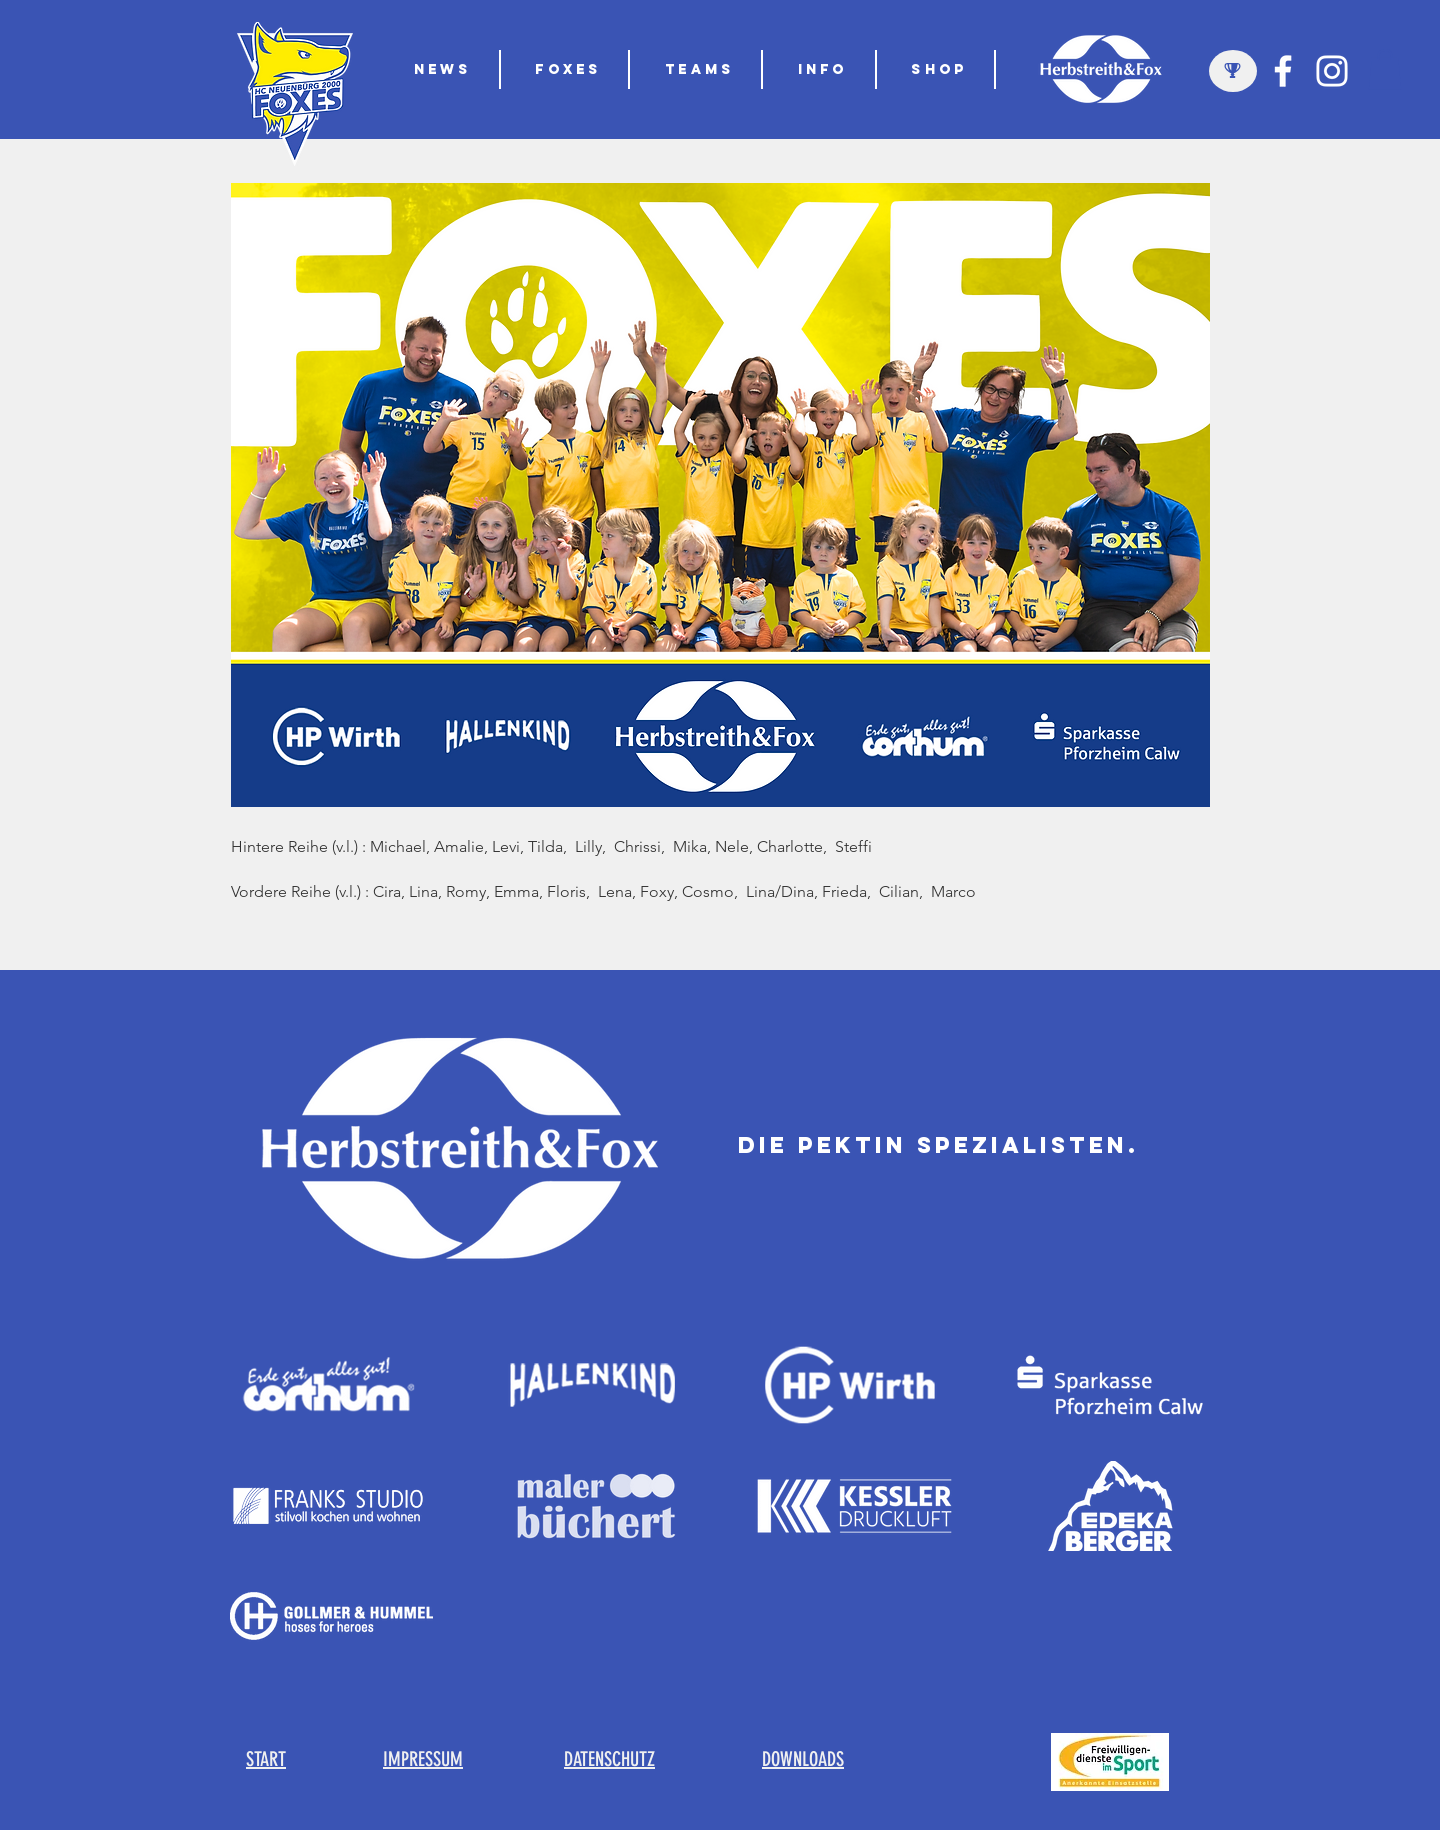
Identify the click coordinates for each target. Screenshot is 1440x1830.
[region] (1233, 71)
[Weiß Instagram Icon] (1332, 71)
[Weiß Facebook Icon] (1283, 71)
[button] (700, 69)
